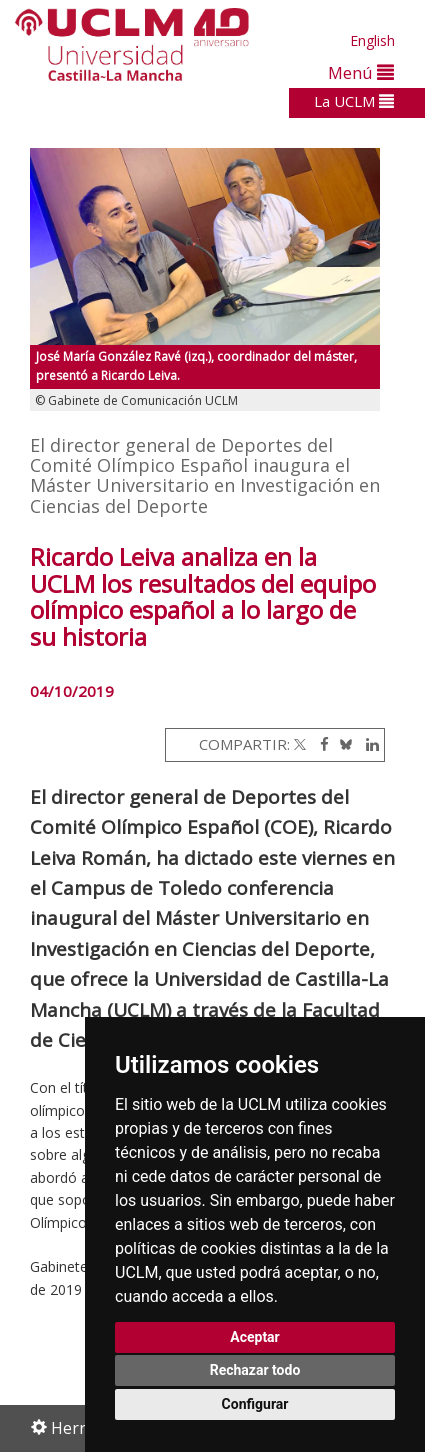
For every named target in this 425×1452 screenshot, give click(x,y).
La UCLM (354, 101)
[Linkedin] (367, 744)
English (372, 40)
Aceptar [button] (255, 1337)
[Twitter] (300, 744)
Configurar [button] (255, 1404)
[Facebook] (319, 744)
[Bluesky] (342, 744)
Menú (361, 72)
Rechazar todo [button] (255, 1370)
